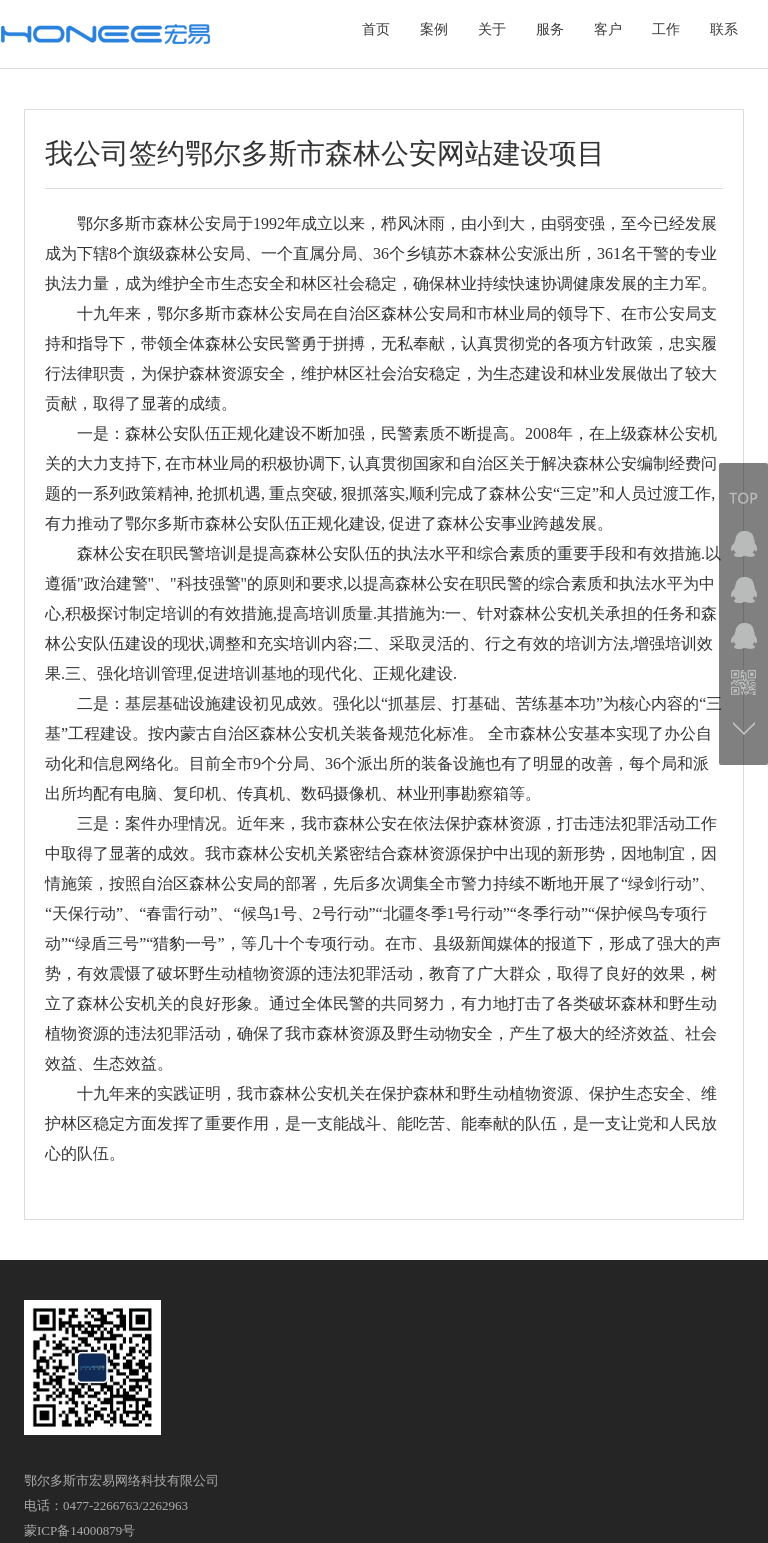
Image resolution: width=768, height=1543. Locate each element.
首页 (376, 29)
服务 (550, 29)
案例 (434, 29)
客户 (608, 29)
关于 (492, 29)
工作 (666, 29)
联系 (724, 29)
